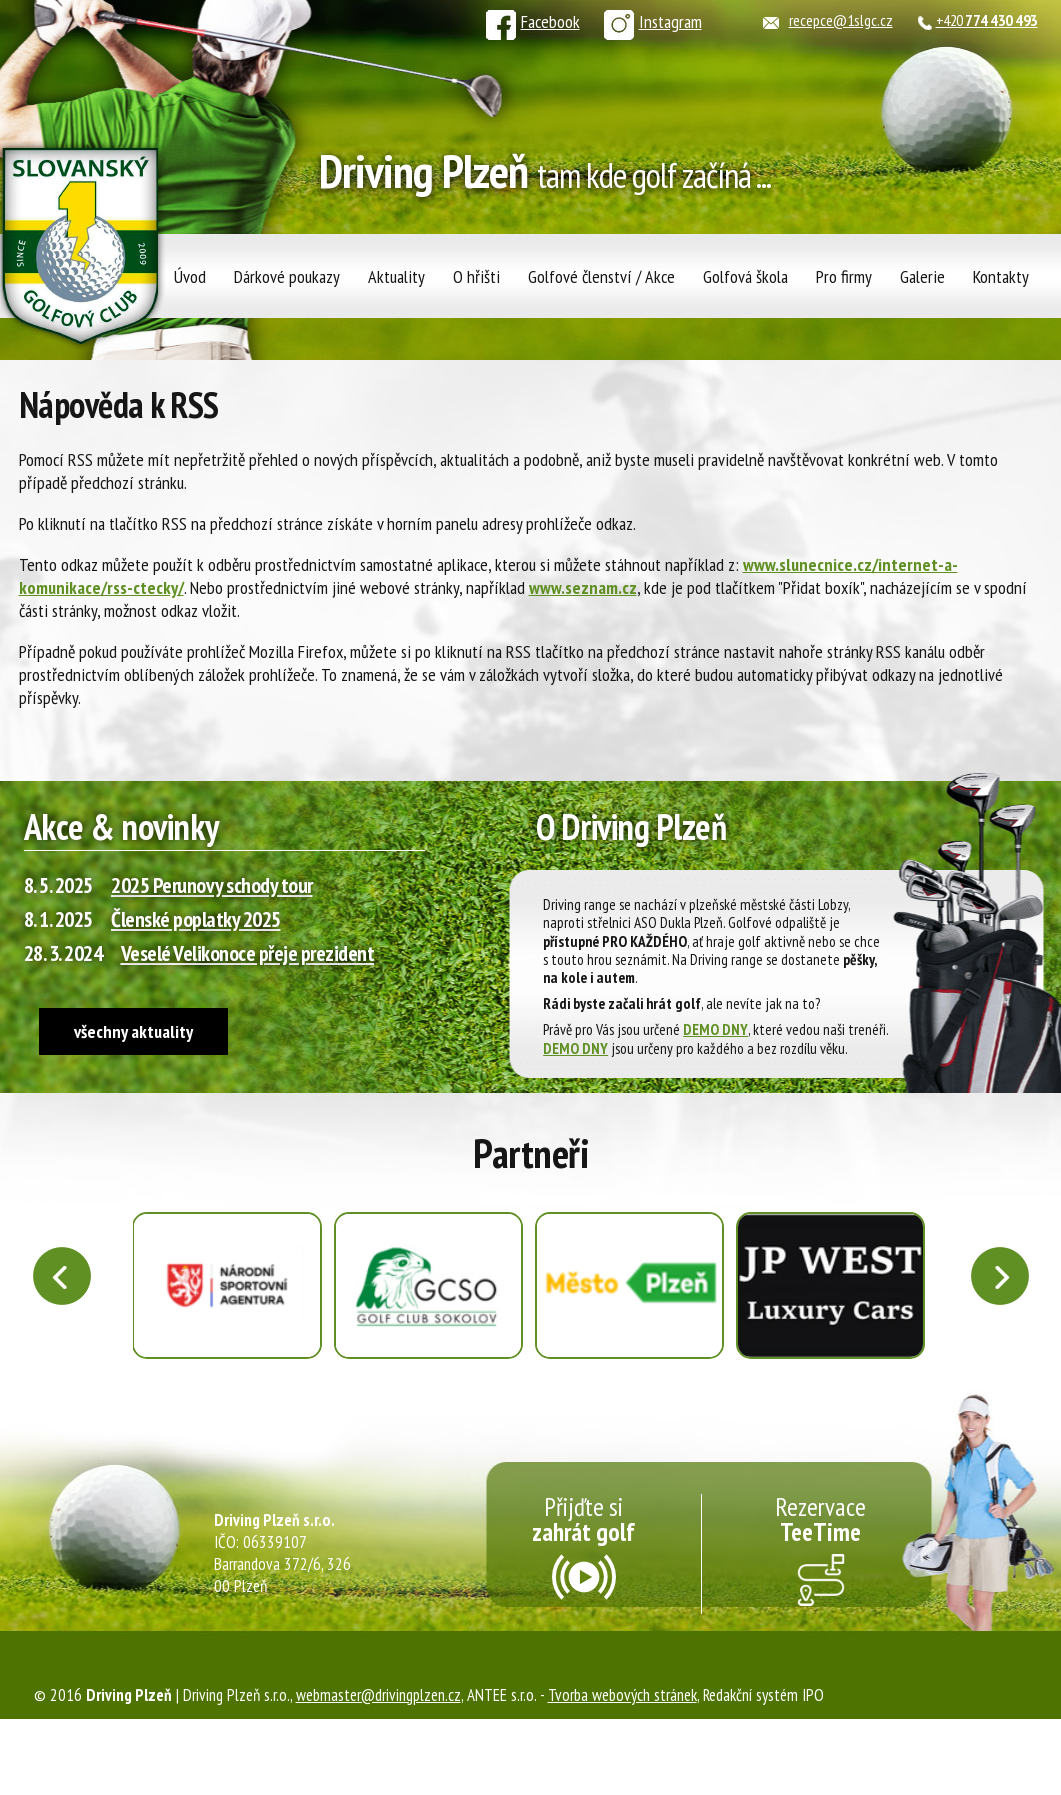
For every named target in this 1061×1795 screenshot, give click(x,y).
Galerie (922, 276)
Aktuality (396, 276)
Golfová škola (745, 276)
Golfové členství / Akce (601, 276)
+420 (987, 20)
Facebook (533, 21)
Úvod (190, 276)
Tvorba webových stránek (622, 1695)
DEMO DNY (715, 1029)
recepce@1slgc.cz (841, 20)
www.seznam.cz (583, 587)
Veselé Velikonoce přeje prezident (248, 953)
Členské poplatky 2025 (196, 919)
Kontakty (1001, 276)
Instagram (653, 21)
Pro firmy (844, 276)
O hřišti (476, 276)
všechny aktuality (133, 1031)
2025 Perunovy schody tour (212, 885)
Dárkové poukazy (287, 276)
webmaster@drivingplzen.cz (378, 1695)
